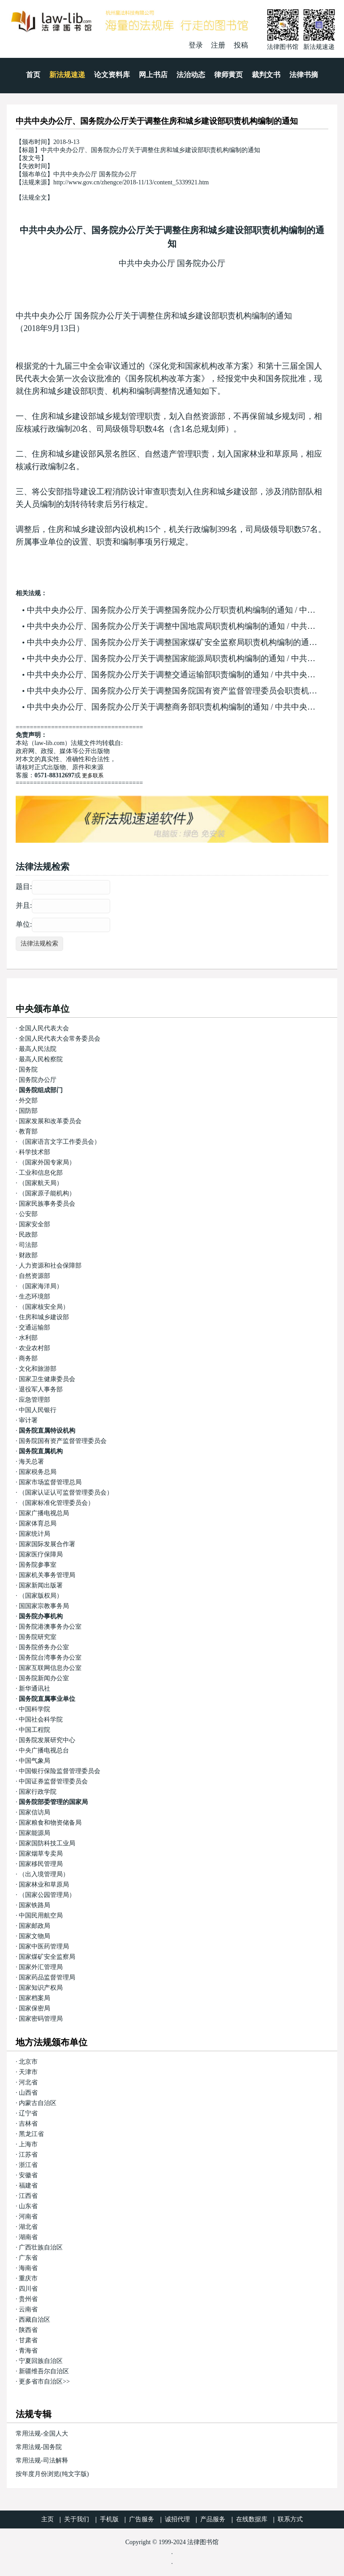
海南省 (28, 2268)
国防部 (28, 1110)
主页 (47, 2519)
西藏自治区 (34, 2319)
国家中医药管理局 (44, 1946)
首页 (33, 74)
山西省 (28, 2092)
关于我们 (76, 2519)
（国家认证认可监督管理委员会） (66, 1492)
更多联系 (92, 775)
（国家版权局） (41, 1595)
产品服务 (212, 2519)
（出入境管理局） (44, 1874)
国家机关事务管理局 (47, 1575)
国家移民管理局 (41, 1864)
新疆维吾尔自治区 (44, 2371)
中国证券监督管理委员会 (53, 1781)
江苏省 (28, 2154)
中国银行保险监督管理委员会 (59, 1771)
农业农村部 (34, 1348)
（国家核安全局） (44, 1306)
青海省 (28, 2350)
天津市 (28, 2072)
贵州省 (28, 2299)
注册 (218, 45)
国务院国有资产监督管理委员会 (63, 1441)
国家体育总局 (37, 1523)
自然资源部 (34, 1276)
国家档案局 (34, 1998)
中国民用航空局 (41, 1915)
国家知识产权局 (41, 1987)
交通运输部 (34, 1327)
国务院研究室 (37, 1637)
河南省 (28, 2216)
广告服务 (141, 2519)
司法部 (28, 1245)
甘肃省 (28, 2340)
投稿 (241, 45)
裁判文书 (266, 74)
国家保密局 (34, 2008)
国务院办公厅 (37, 1080)
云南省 (28, 2309)
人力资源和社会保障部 (50, 1265)
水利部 (28, 1337)
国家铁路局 (34, 1905)
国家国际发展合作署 (47, 1544)
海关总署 (31, 1461)
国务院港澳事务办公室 (50, 1626)
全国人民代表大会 (44, 1028)
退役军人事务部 (41, 1389)
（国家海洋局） (41, 1286)
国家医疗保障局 (41, 1554)
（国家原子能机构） (47, 1193)
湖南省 (28, 2237)
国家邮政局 (34, 1925)
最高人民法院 (37, 1049)
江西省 (28, 2195)
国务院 (28, 1069)
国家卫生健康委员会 (47, 1379)
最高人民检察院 (41, 1059)
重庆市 (28, 2278)
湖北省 (28, 2226)
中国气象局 (34, 1760)
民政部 (28, 1234)
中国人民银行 (37, 1410)
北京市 (28, 2061)
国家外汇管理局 (41, 1967)
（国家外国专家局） (47, 1162)
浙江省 (28, 2165)
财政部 (28, 1255)
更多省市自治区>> (44, 2381)
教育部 (28, 1131)
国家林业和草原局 (44, 1884)
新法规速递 (67, 74)
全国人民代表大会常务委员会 (59, 1038)
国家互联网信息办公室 (50, 1668)
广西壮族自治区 (41, 2247)
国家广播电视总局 (44, 1513)
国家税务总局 (37, 1472)
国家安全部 (34, 1224)
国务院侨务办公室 (44, 1647)
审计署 (28, 1420)
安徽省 (28, 2175)
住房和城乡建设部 (44, 1317)
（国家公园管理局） (47, 1895)
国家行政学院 (37, 1791)
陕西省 (28, 2330)
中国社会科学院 (41, 1719)
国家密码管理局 (41, 2018)
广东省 (28, 2257)
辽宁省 (28, 2113)
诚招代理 (177, 2519)
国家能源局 (34, 1833)
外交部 (28, 1100)
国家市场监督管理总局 (50, 1482)
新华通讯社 (34, 1688)
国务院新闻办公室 (44, 1678)
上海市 (28, 2144)
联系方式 (290, 2519)
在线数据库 (251, 2519)
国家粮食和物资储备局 (50, 1822)
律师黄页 (228, 74)
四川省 (28, 2288)
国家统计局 (34, 1533)
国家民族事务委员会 (47, 1203)
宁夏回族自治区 (41, 2361)
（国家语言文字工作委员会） (59, 1141)
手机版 (109, 2519)
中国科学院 (34, 1709)
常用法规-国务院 (39, 2447)
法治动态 (190, 74)
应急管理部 (34, 1399)
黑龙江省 (31, 2134)
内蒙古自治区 (37, 2103)
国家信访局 (34, 1812)
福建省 (28, 2185)
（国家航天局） (41, 1183)
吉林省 (28, 2123)
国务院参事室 (37, 1564)
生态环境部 (34, 1296)
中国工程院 (34, 1729)
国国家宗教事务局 (44, 1606)
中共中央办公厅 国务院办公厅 (172, 263)
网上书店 (153, 74)
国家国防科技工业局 (47, 1843)
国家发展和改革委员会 (50, 1121)
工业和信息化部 (41, 1172)
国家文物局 (34, 1936)
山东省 (28, 2206)
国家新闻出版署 (41, 1585)
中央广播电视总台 (44, 1750)
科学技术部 (34, 1152)
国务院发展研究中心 (47, 1740)
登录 (196, 45)
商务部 (28, 1358)
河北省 (28, 2082)
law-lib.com (49, 743)
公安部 (28, 1214)
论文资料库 (112, 74)
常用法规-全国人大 (42, 2433)
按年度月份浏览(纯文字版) (52, 2474)
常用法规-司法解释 (42, 2460)
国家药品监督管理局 (47, 1977)
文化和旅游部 (37, 1368)
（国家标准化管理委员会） (56, 1502)
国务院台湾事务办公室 (50, 1657)
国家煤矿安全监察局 (47, 1956)
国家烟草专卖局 (41, 1853)
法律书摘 (303, 74)
